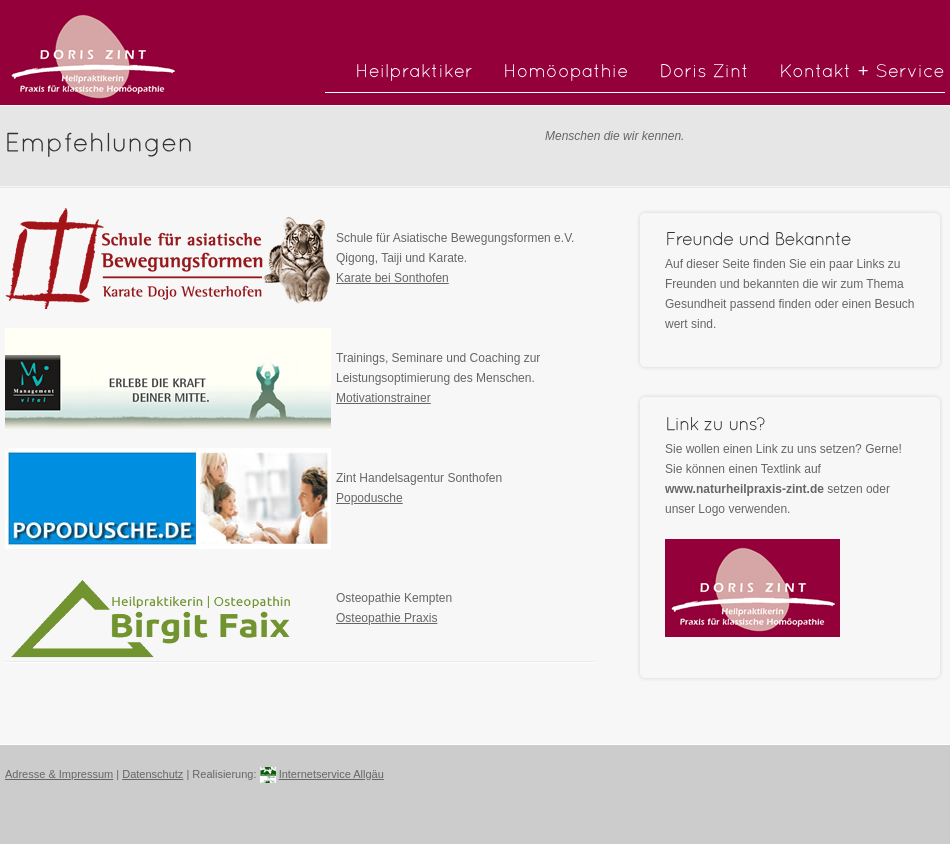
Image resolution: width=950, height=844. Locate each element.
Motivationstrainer (383, 398)
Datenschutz (152, 774)
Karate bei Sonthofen (392, 278)
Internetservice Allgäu (331, 774)
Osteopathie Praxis (386, 618)
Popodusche (369, 498)
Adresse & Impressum (59, 774)
